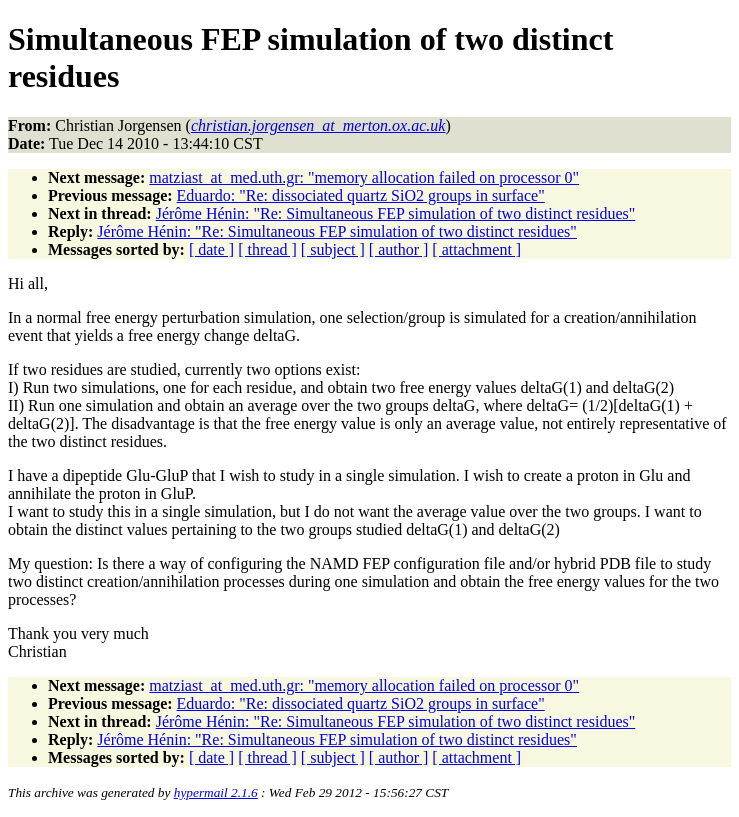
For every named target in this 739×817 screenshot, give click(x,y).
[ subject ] (333, 249)
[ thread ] (267, 249)
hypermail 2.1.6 (216, 792)
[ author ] (399, 249)
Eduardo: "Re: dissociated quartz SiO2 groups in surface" (361, 195)
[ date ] (211, 249)
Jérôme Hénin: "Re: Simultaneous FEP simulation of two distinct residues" (396, 213)
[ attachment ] (476, 249)
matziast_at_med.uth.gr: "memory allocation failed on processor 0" (364, 177)
